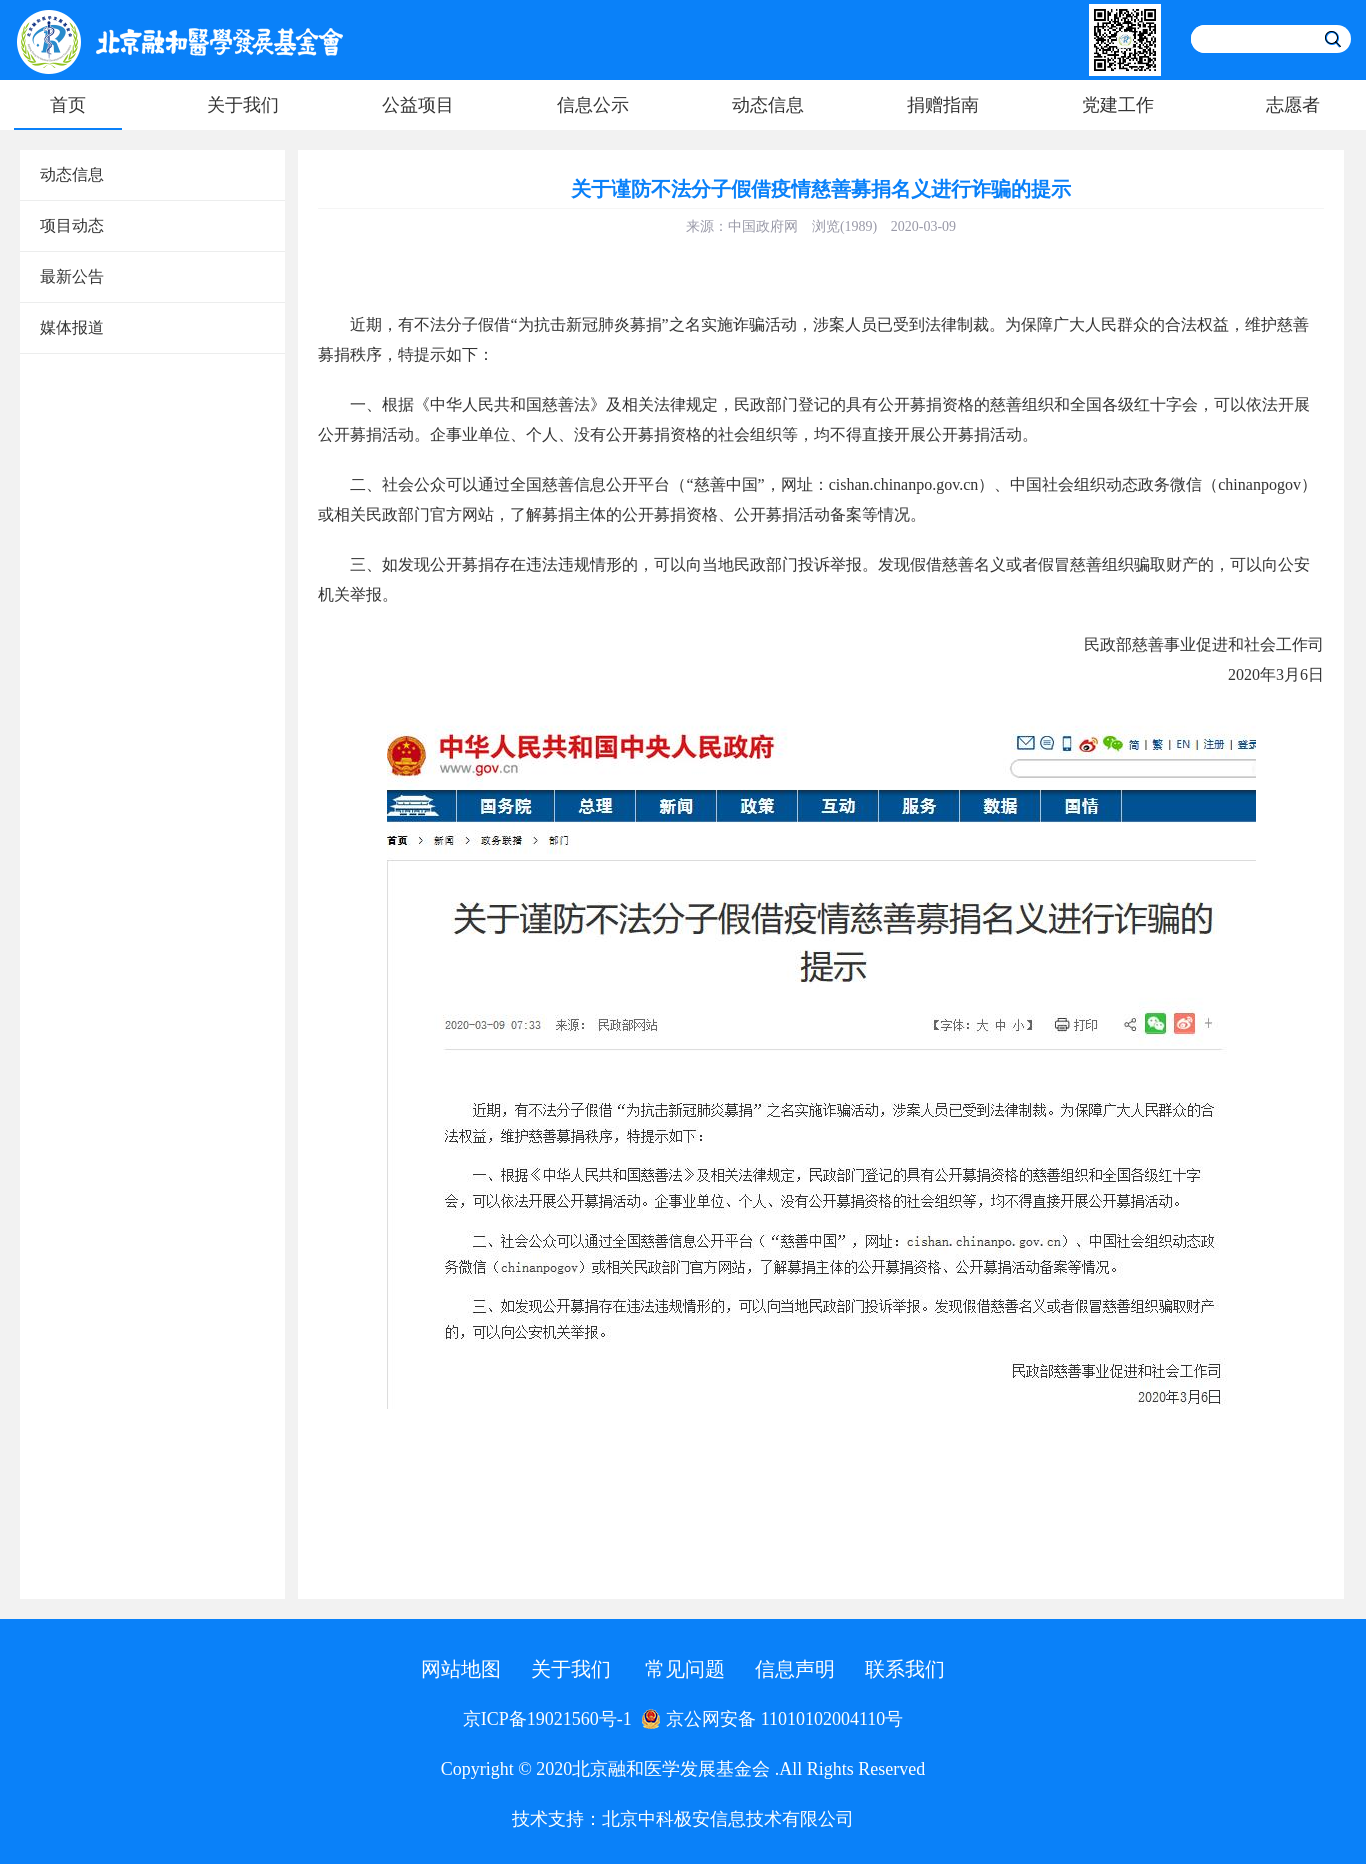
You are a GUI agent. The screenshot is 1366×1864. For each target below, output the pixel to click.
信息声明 (795, 1669)
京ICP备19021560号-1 (547, 1719)
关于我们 (243, 105)
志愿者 (1293, 105)
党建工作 (1118, 105)
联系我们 (905, 1669)
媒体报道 (72, 327)
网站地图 (461, 1669)
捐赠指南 (943, 105)
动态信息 (768, 105)
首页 (68, 105)
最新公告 (72, 276)
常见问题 (685, 1669)
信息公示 (593, 105)
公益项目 (418, 105)
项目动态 (72, 225)
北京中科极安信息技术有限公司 (728, 1819)
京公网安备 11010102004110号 (772, 1719)
